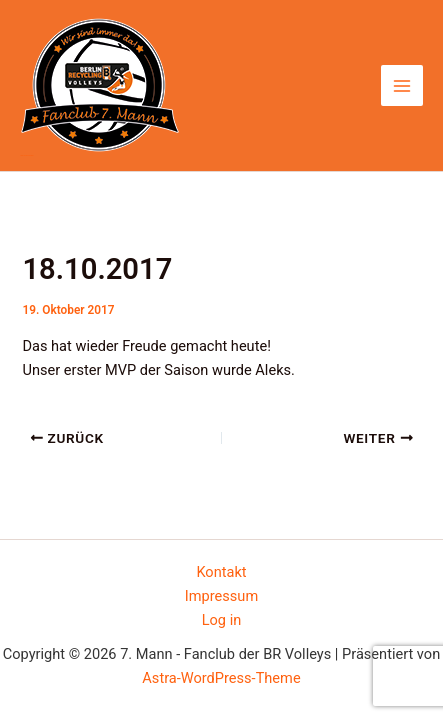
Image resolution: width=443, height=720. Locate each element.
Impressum (221, 596)
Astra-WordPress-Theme (221, 678)
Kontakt (221, 572)
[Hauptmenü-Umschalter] (402, 86)
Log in (222, 620)
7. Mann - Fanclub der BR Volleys (26, 155)
